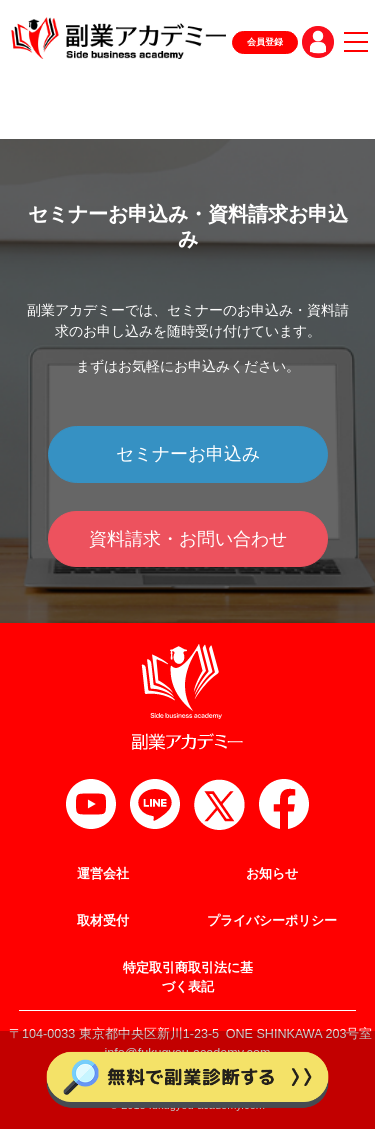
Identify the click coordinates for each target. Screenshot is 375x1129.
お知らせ (272, 874)
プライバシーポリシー (272, 921)
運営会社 (103, 874)
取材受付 (103, 921)
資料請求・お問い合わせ (188, 539)
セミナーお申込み (188, 454)
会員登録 (265, 42)
